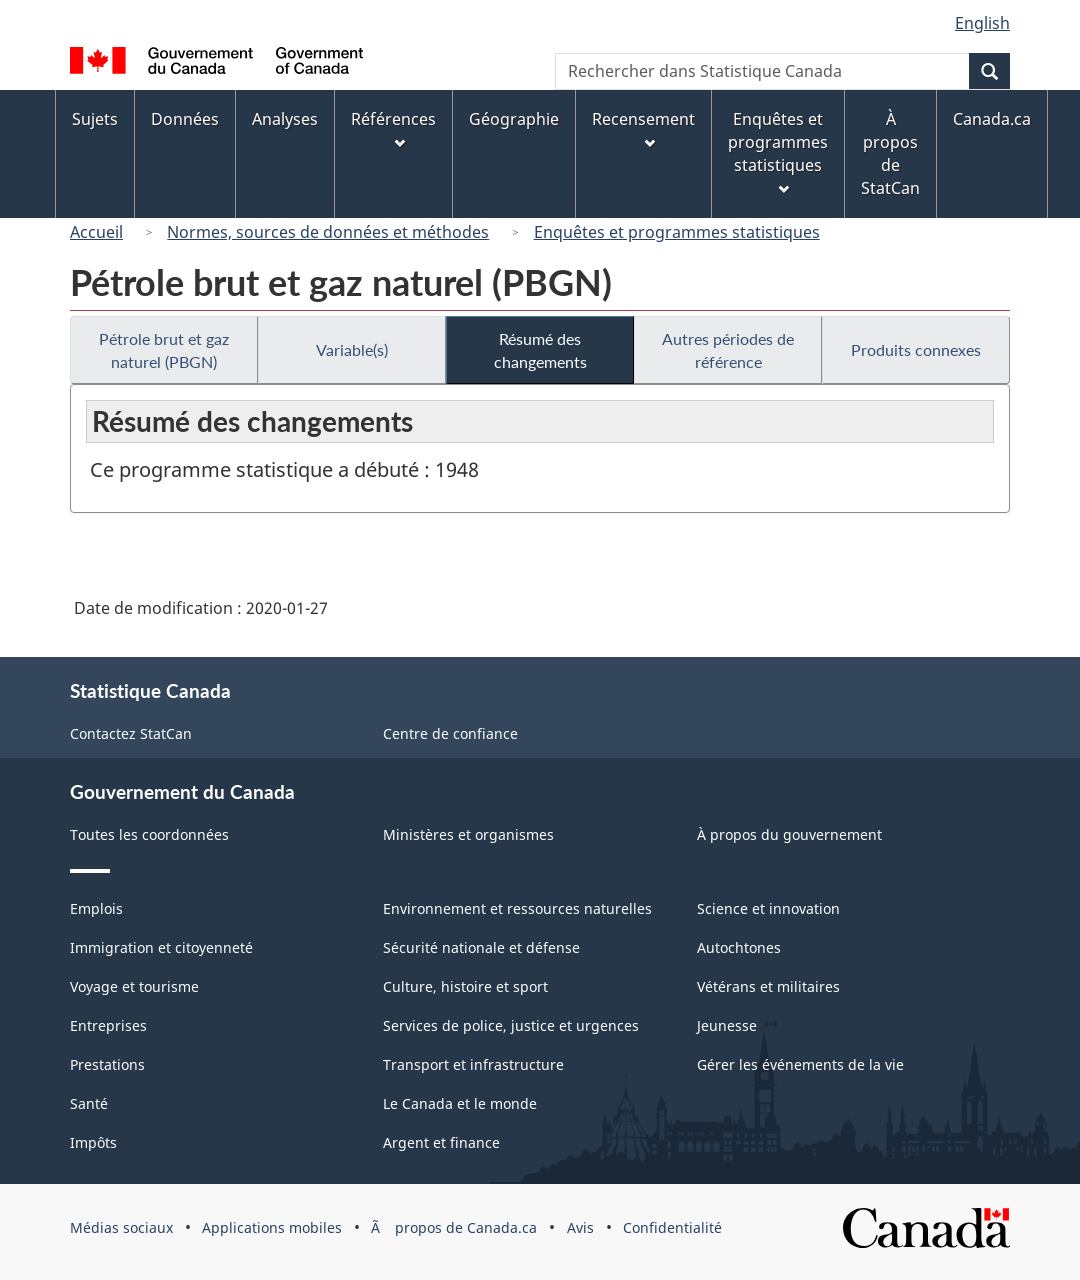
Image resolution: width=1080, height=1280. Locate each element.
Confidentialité (672, 1227)
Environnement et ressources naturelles (517, 908)
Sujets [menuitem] (95, 119)
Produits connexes (916, 349)
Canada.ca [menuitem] (992, 119)
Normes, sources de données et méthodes (328, 232)
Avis (580, 1227)
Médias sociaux (121, 1227)
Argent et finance (441, 1142)
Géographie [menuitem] (514, 119)
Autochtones (739, 947)
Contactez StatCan (131, 733)
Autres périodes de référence (728, 350)
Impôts (93, 1142)
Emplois (96, 908)
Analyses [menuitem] (285, 119)
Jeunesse (727, 1025)
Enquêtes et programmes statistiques (677, 232)
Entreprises (108, 1025)
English (982, 23)
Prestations (107, 1064)
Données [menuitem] (185, 119)
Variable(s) (352, 349)
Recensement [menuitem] (643, 128)
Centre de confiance (450, 733)
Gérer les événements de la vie (800, 1064)
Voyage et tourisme (134, 986)
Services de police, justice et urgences (511, 1025)
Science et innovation (768, 908)
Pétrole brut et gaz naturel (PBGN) (164, 350)
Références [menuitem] (393, 128)
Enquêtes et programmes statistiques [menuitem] (778, 151)
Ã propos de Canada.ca (454, 1227)
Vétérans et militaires (768, 986)
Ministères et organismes (468, 834)
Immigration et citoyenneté (161, 947)
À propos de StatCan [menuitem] (890, 153)
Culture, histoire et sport (465, 986)
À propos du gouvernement (789, 834)
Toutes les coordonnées (149, 834)
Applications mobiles (272, 1227)
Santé (89, 1103)
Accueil (96, 232)
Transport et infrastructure (473, 1064)
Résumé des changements (540, 350)
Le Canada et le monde (460, 1103)
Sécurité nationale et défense (481, 947)
